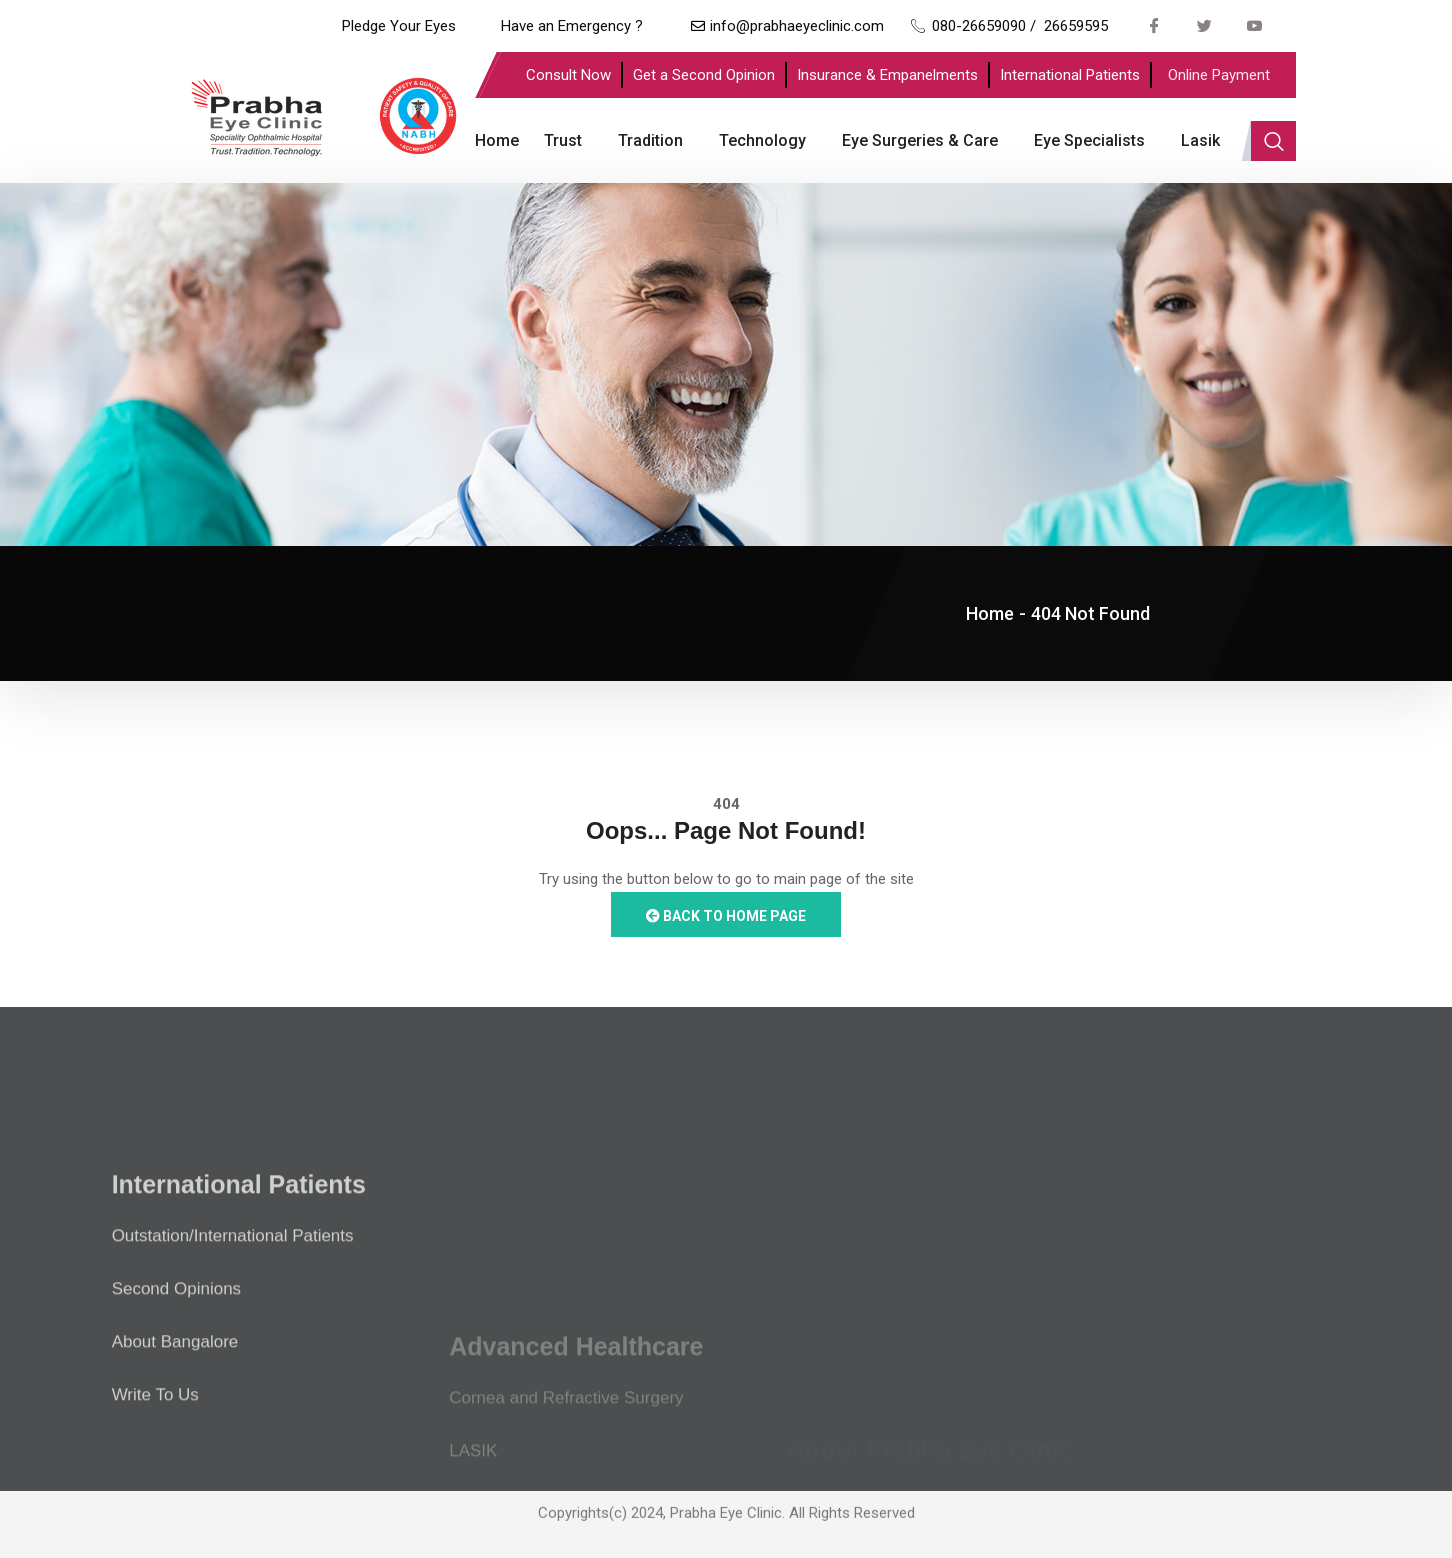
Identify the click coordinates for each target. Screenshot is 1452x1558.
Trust (563, 140)
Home (497, 140)
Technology (762, 140)
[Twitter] (1205, 25)
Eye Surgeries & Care (920, 140)
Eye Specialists (1089, 140)
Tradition (650, 140)
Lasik (1200, 140)
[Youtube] (1255, 25)
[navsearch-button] (1273, 141)
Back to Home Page (726, 916)
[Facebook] (1155, 25)
